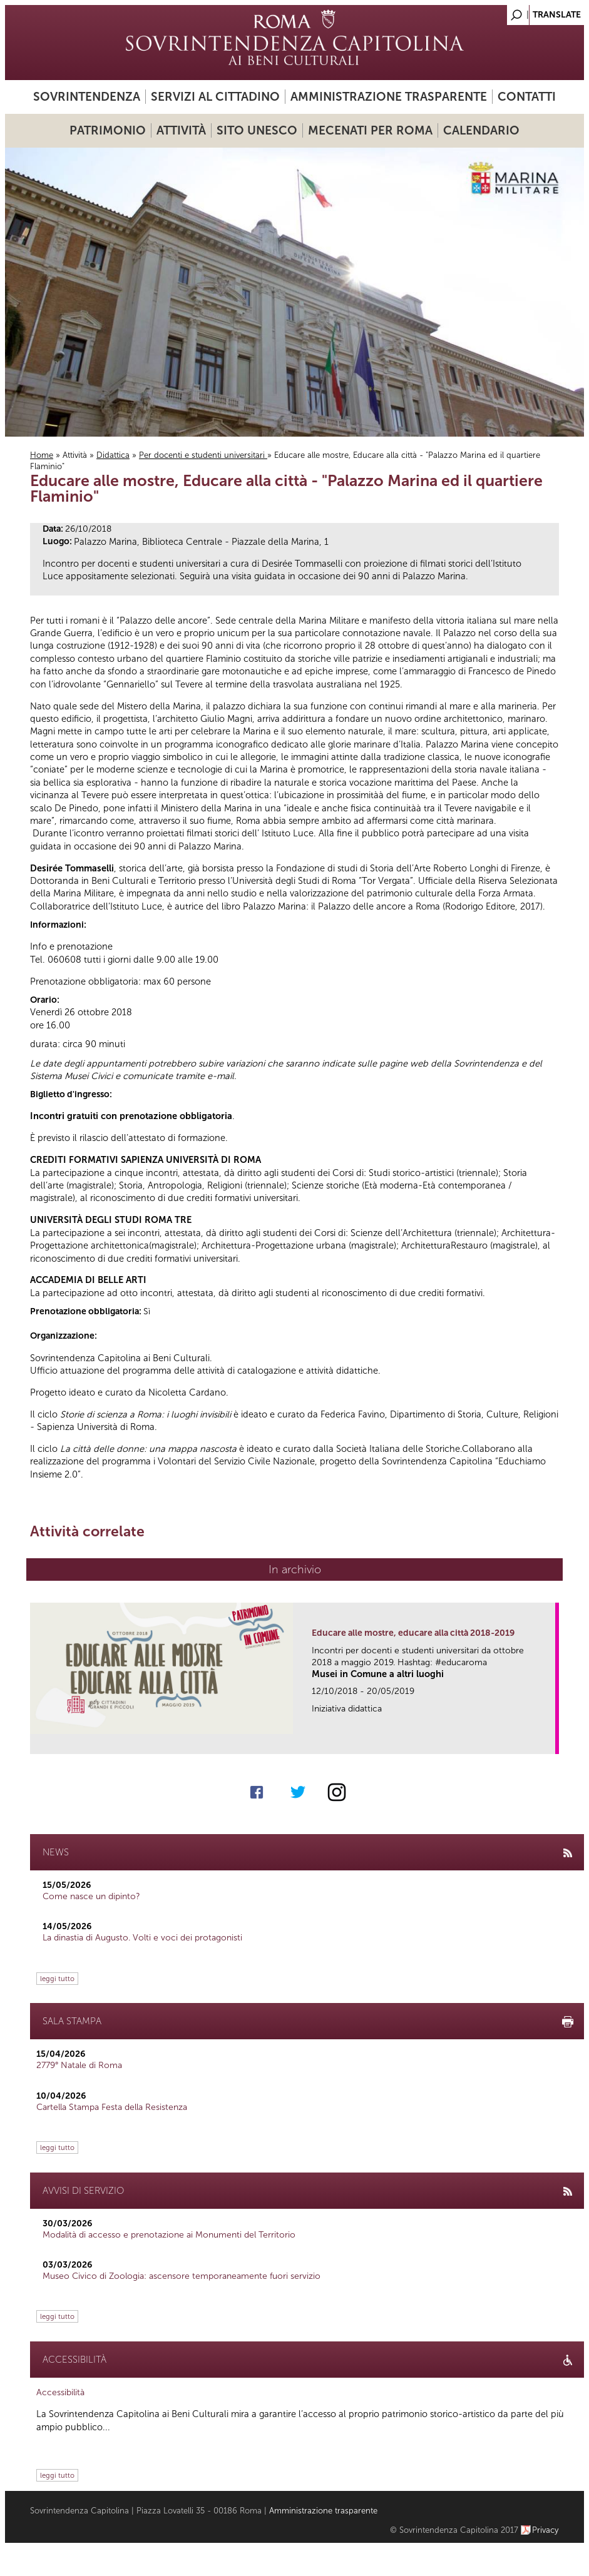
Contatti (527, 96)
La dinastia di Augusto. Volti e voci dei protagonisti (142, 1937)
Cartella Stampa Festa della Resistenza (111, 2107)
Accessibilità (60, 2392)
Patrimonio (107, 130)
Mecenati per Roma (370, 130)
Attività (181, 130)
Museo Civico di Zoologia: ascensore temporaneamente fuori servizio (181, 2276)
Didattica (113, 455)
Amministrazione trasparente (388, 96)
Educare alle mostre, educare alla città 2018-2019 (413, 1633)
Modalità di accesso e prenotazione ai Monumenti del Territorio (169, 2234)
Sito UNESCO (257, 130)
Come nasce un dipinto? (91, 1896)
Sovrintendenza (86, 96)
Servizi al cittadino (215, 96)
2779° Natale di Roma (79, 2065)
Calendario (481, 130)
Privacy (545, 2530)
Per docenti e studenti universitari (203, 455)
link (549, 1740)
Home (41, 455)
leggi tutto (57, 1978)
